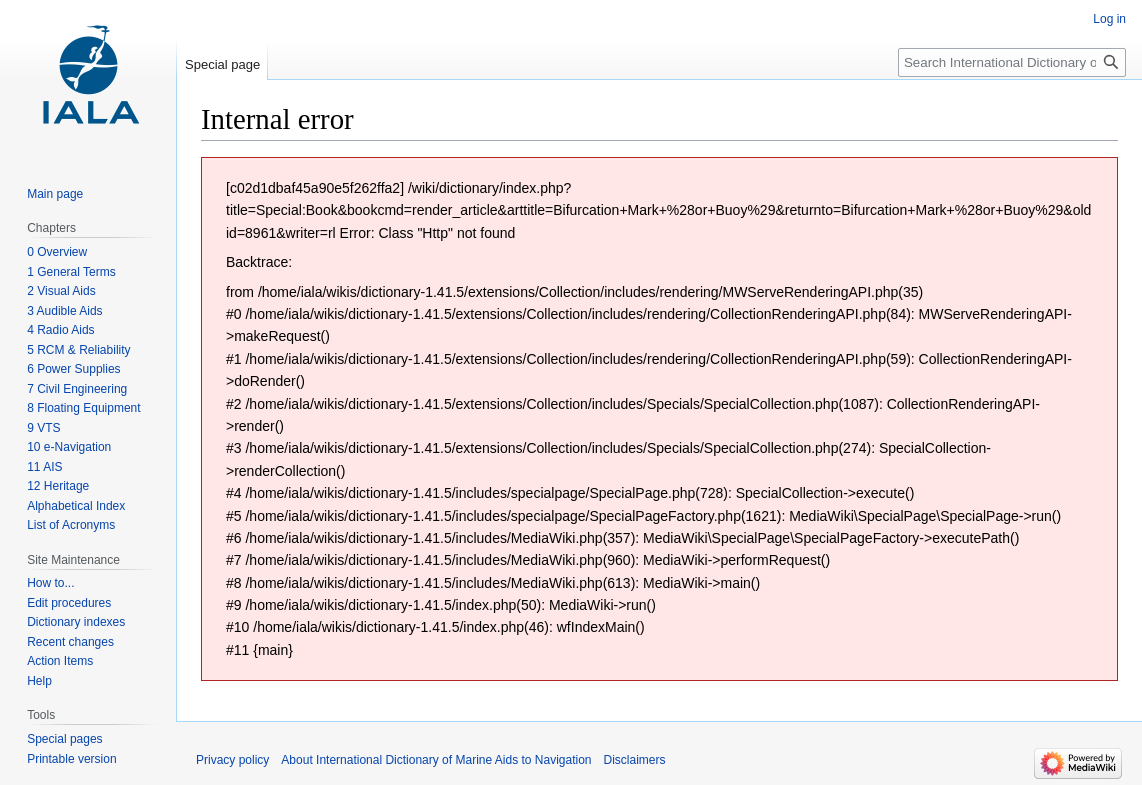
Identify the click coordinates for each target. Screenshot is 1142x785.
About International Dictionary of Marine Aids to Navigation (436, 760)
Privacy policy (232, 760)
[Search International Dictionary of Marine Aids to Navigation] (1012, 62)
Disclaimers (635, 760)
